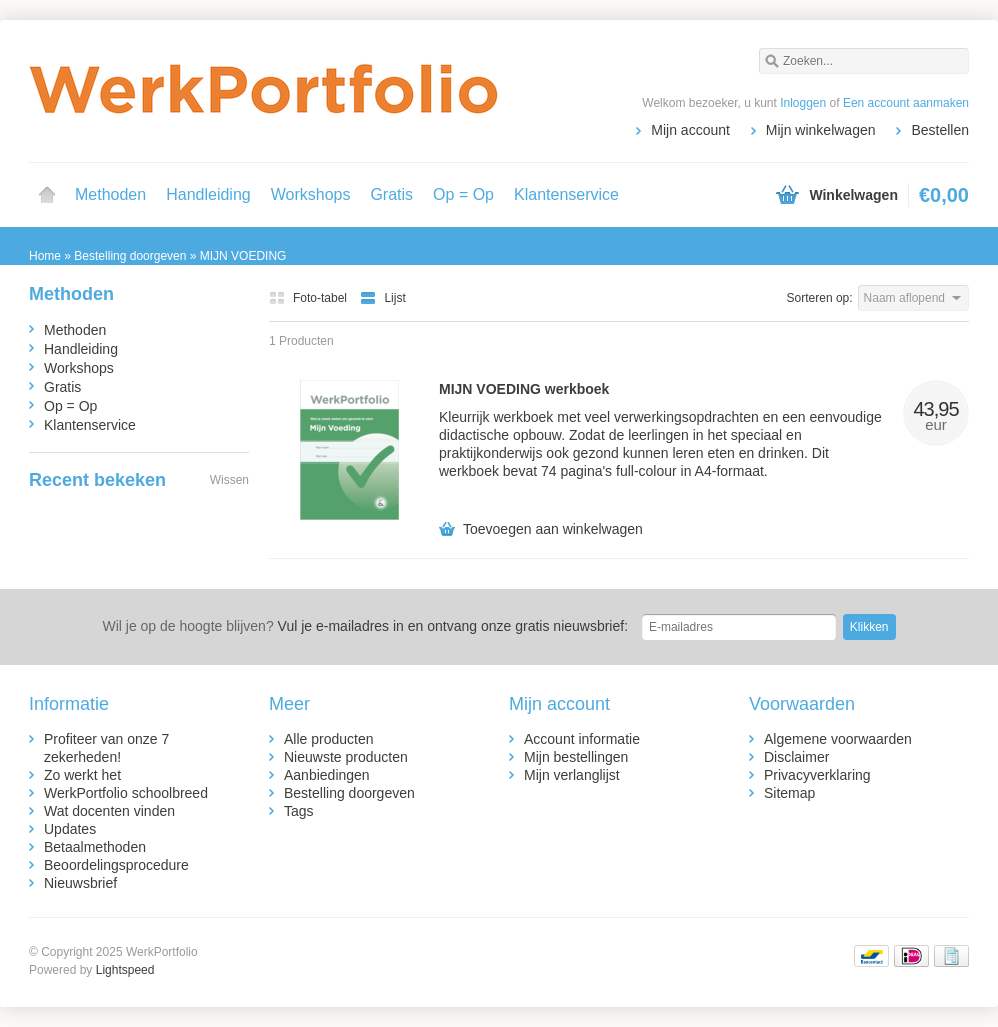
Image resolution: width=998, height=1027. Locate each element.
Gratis (391, 194)
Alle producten (329, 739)
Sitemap (789, 793)
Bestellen (940, 130)
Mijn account (690, 130)
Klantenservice (566, 194)
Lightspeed (125, 970)
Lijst (382, 298)
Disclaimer (796, 757)
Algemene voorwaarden (838, 739)
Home (47, 195)
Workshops (311, 194)
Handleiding (208, 194)
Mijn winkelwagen (821, 130)
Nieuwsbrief (80, 883)
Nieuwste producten (346, 757)
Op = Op (463, 194)
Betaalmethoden (95, 847)
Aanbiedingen (327, 775)
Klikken (869, 627)
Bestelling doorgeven (349, 793)
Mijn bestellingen (576, 757)
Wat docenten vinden (109, 811)
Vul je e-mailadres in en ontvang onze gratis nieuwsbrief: (365, 626)
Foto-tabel (309, 298)
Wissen (229, 480)
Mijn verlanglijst (572, 775)
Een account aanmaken (906, 103)
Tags (299, 811)
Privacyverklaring (817, 775)
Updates (70, 829)
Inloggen (803, 103)
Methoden (110, 194)
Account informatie (582, 739)
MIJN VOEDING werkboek (524, 389)
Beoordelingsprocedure (116, 865)
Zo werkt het (82, 775)
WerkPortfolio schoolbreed (126, 793)
